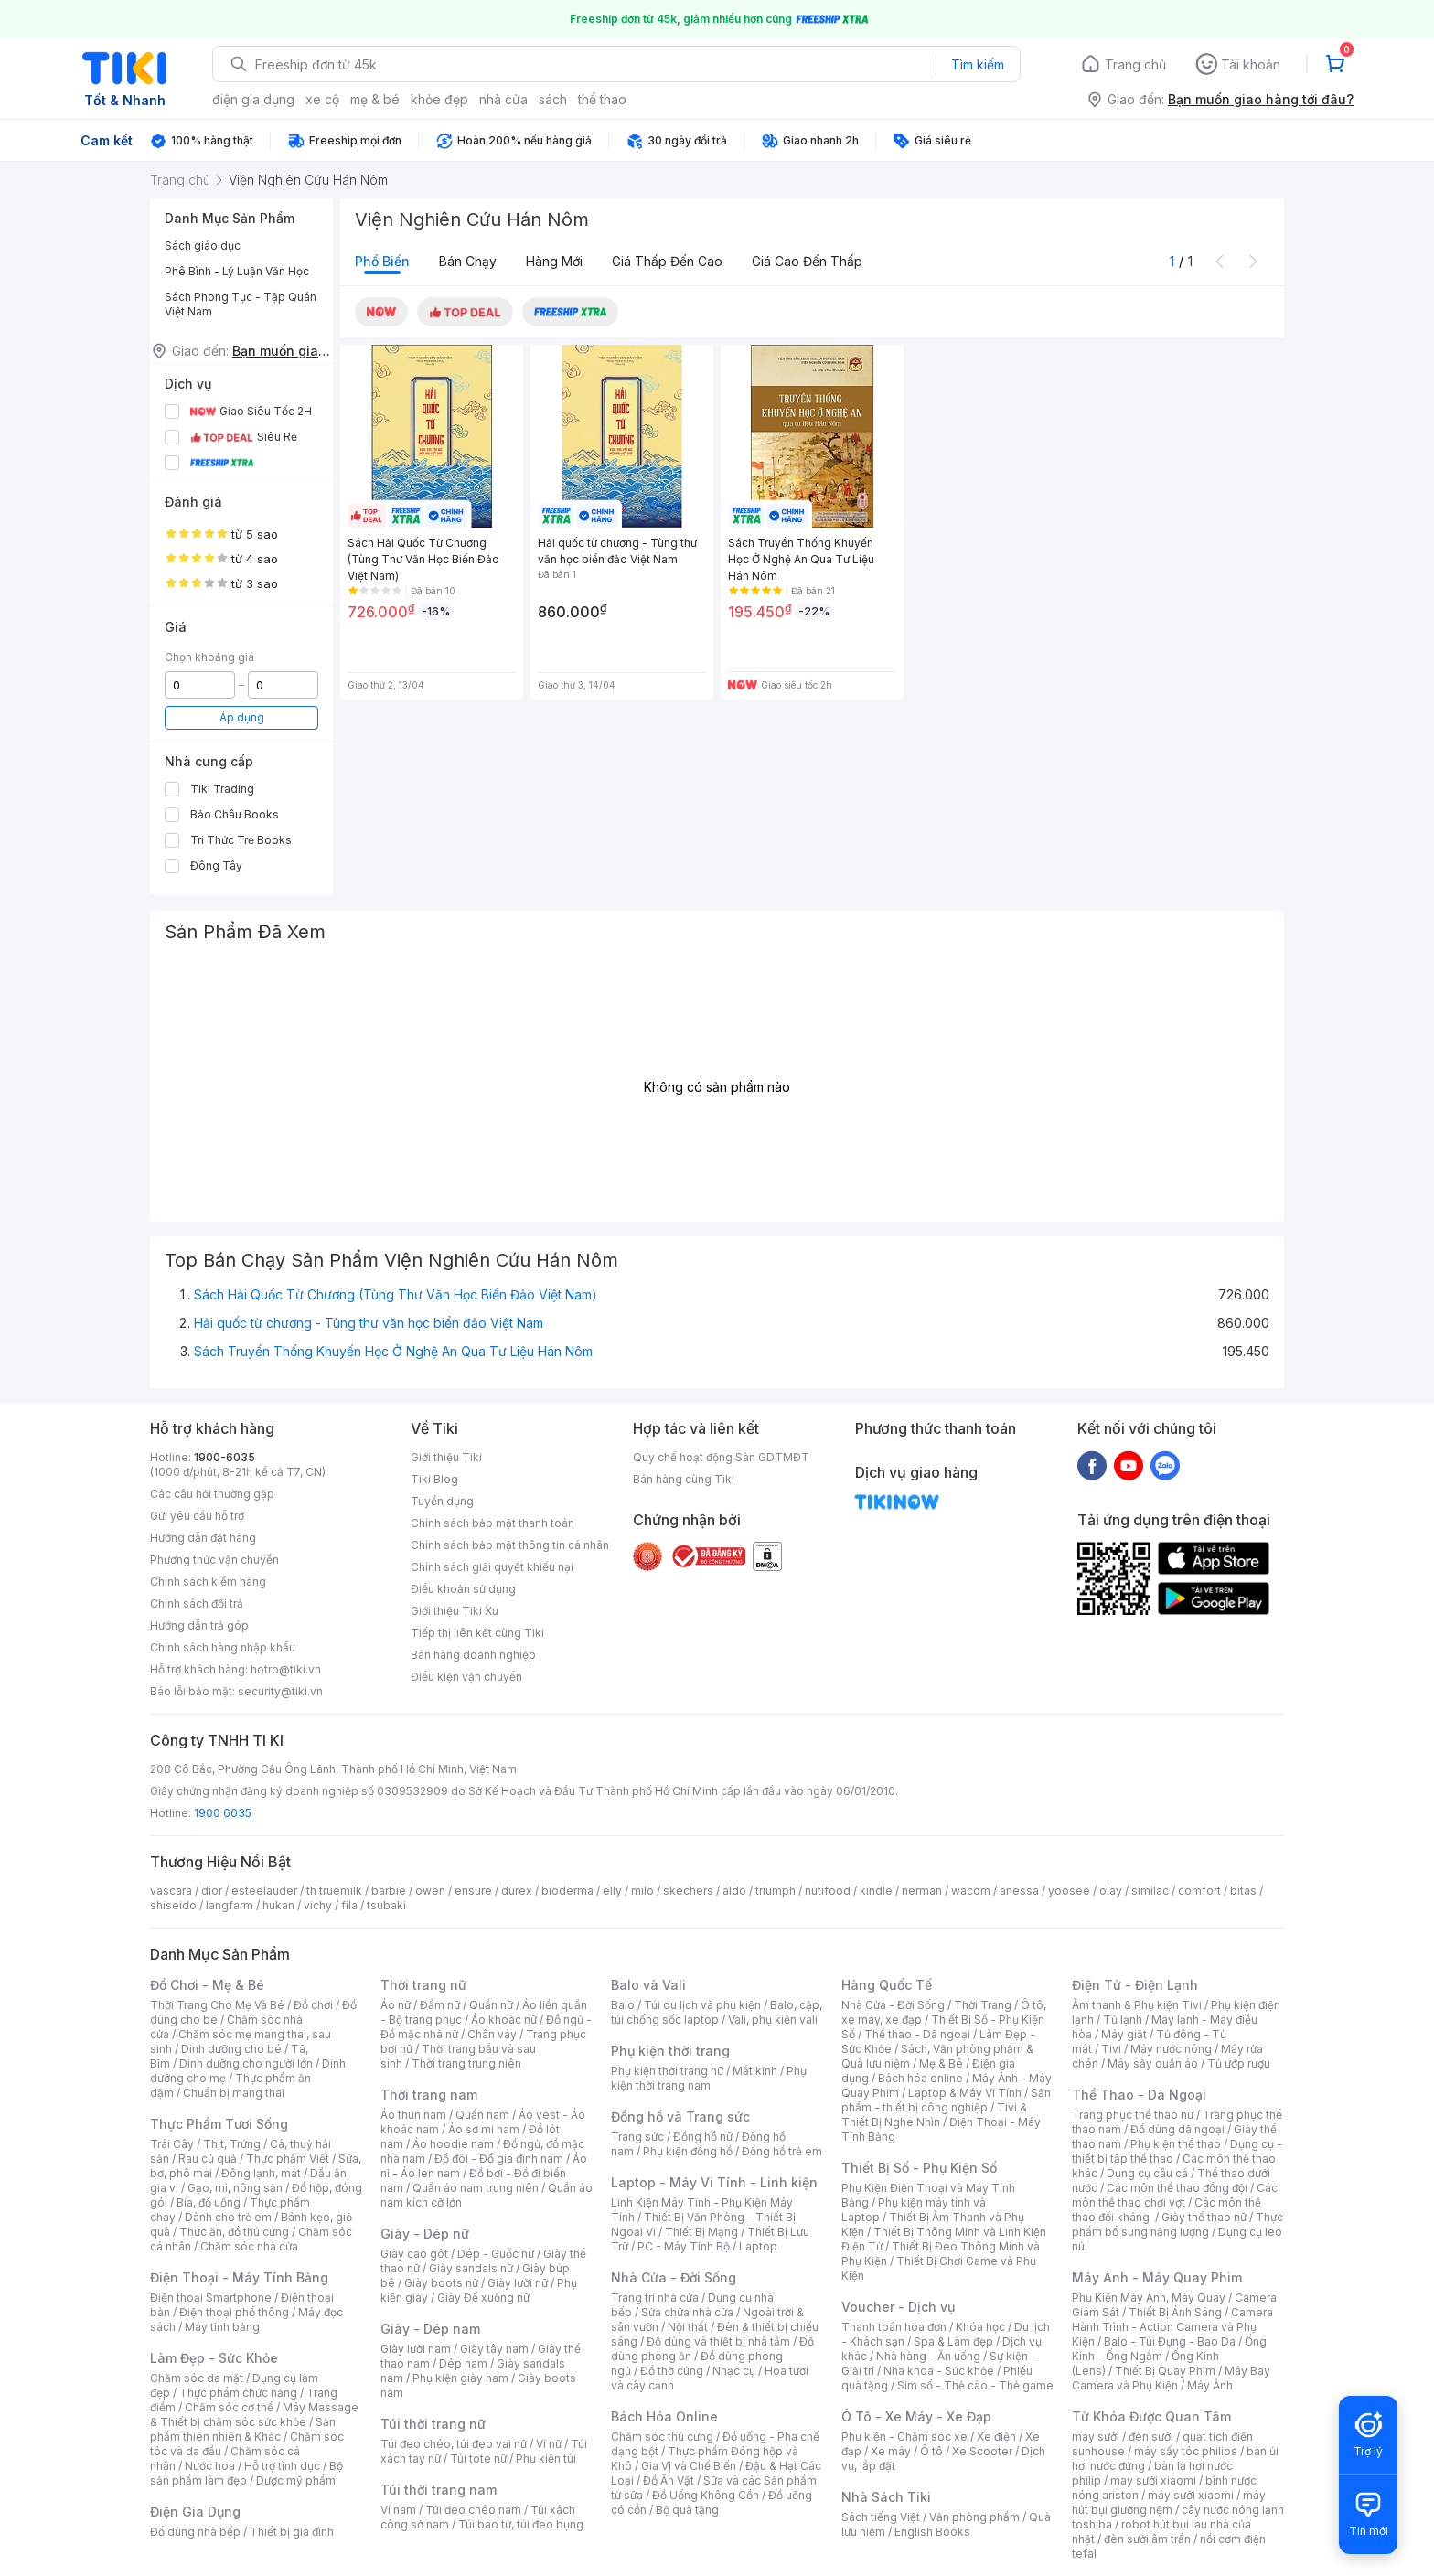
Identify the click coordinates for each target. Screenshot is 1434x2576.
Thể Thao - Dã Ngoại (1139, 2094)
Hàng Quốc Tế (886, 1985)
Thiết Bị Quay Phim (1165, 2371)
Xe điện (996, 2436)
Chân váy (492, 2034)
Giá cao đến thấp (807, 261)
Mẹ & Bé (941, 2063)
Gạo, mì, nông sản (235, 2188)
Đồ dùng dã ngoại (1177, 2129)
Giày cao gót (414, 2254)
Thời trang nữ (423, 1985)
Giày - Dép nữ (424, 2233)
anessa (1019, 1890)
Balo (623, 2005)
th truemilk (334, 1890)
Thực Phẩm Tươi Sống (219, 2124)
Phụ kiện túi (546, 2458)
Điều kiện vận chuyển (466, 1676)
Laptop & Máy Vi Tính (965, 2093)
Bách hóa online (920, 2078)
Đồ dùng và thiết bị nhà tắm (718, 2341)
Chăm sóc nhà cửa (249, 2246)
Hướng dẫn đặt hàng (203, 1538)
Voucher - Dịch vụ (898, 2306)
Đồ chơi (313, 2005)
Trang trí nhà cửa (655, 2297)
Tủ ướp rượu (1238, 2063)
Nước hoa (210, 2466)
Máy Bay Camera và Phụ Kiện (1171, 2378)
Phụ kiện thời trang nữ (667, 2071)
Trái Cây (172, 2144)
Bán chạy (468, 261)
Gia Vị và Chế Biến (688, 2466)
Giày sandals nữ (471, 2268)
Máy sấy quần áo (1153, 2063)
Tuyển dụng (442, 1501)
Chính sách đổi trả (196, 1603)
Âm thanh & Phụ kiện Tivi (1137, 2005)
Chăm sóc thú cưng (662, 2436)
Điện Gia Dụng (195, 2511)
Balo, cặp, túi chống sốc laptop (716, 2012)
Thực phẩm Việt (287, 2158)
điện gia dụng (253, 99)
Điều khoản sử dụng (463, 1589)
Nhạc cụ (733, 2371)
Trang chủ (1135, 64)
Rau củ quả (207, 2158)
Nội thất (688, 2327)
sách (553, 99)
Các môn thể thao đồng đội (1177, 2188)
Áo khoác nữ (504, 2019)
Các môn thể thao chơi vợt (1175, 2195)
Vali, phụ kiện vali (773, 2019)
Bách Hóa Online (664, 2416)
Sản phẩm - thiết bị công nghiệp (946, 2100)
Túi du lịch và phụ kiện (702, 2005)
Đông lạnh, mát (261, 2173)
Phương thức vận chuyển (214, 1559)
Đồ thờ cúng (671, 2371)
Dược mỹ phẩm (296, 2480)
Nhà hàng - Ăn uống (928, 2356)
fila (349, 1905)
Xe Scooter (982, 2451)
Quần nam (482, 2115)
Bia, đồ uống (209, 2202)
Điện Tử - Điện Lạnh (1135, 1985)
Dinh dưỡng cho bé (231, 2049)
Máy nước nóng (1171, 2049)
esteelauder (264, 1890)
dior (211, 1890)
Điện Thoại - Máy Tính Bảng (239, 2277)
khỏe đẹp (439, 99)
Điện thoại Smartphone (211, 2297)
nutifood (828, 1890)
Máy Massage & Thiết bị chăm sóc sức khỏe (254, 2414)
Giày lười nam (415, 2349)
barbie (388, 1890)
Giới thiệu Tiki (446, 1457)
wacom (970, 1890)
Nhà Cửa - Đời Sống (673, 2277)
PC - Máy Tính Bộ (683, 2246)
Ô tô (931, 2451)
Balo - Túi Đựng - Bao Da (1170, 2341)
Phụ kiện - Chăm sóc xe (904, 2436)
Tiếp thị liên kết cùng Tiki (477, 1633)
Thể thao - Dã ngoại (917, 2034)
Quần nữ (491, 2005)
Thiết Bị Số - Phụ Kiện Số (919, 2167)
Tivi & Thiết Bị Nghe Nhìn (934, 2114)
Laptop (758, 2246)
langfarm (229, 1905)
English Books (932, 2532)
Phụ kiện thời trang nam (709, 2078)
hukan (278, 1905)
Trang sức (637, 2136)
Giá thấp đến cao (667, 261)
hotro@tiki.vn (286, 1669)
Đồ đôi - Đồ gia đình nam (498, 2158)
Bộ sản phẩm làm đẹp (246, 2473)
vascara (171, 1890)
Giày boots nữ (441, 2283)
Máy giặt (1124, 2034)
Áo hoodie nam (453, 2144)
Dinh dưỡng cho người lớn (246, 2063)
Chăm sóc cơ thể (229, 2407)
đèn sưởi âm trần (1147, 2539)
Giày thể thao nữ (1204, 2217)
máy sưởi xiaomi (1191, 2495)
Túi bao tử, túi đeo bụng (520, 2524)
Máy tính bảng (222, 2327)
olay (1110, 1890)
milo (642, 1890)
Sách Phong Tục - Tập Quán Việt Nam (240, 304)
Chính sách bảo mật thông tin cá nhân (510, 1545)
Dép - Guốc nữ (495, 2254)
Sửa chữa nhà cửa (687, 2312)
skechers (688, 1890)
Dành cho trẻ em (228, 2217)
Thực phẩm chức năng (238, 2393)
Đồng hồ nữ (703, 2136)
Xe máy (891, 2451)
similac (1150, 1890)
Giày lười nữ (517, 2283)
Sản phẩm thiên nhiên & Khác (243, 2429)
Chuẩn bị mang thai (233, 2093)
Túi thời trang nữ (433, 2424)
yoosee (1069, 1890)
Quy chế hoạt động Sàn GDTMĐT (721, 1457)
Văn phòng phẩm (974, 2517)
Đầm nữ (440, 2005)
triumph (775, 1890)
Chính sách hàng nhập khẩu (222, 1647)
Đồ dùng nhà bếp (195, 2532)
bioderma (567, 1890)
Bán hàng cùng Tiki (683, 1479)
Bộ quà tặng (687, 2510)
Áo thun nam (413, 2115)
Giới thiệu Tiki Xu (454, 1611)
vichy (318, 1905)
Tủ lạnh (1122, 2019)
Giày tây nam (494, 2349)
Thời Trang (982, 2005)
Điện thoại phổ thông (234, 2312)
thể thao (602, 99)
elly (612, 1890)
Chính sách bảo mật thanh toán (492, 1523)
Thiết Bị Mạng (701, 2232)
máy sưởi (1095, 2436)
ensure (473, 1890)
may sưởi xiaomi (1153, 2480)
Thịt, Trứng (232, 2144)
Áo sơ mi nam (483, 2129)
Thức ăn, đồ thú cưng (234, 2232)
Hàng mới (554, 261)
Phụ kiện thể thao (1175, 2144)
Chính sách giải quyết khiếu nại (492, 1567)
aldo (734, 1890)
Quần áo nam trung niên (475, 2188)
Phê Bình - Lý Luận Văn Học (237, 271)
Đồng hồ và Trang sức (680, 2116)
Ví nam (398, 2510)
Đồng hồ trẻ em (782, 2151)
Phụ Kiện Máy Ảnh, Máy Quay (1148, 2297)
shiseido (173, 1905)
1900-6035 (224, 1457)
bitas (1243, 1890)
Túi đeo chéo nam (473, 2510)
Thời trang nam (428, 2094)
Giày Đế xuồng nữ (483, 2297)
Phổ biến (382, 261)
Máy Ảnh (1210, 2385)
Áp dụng (241, 717)
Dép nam (463, 2363)
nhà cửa (503, 99)
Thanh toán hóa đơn (894, 2327)
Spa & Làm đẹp (953, 2341)
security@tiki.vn (280, 1691)
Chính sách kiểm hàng (208, 1581)
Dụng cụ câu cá (1147, 2173)
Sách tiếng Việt (880, 2517)
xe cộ (322, 99)
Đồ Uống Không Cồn (705, 2495)
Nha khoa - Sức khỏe (938, 2371)
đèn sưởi (1151, 2436)
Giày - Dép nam (430, 2328)
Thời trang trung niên (466, 2063)
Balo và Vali (648, 1985)
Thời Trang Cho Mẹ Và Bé (217, 2005)
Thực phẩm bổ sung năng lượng (1177, 2224)
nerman (922, 1890)
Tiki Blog (434, 1479)
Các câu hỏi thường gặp (212, 1494)
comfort (1199, 1890)
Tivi (1111, 2049)
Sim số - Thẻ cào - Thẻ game (975, 2385)
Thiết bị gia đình (292, 2532)
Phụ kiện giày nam (460, 2378)
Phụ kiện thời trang (670, 2050)
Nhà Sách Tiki (886, 2497)
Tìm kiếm (977, 64)
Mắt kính (755, 2071)
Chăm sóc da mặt (196, 2378)
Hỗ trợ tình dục (282, 2466)
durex (516, 1890)
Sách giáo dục (203, 245)
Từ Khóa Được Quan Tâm (1151, 2416)
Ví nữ (549, 2444)
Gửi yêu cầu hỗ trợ (197, 1516)
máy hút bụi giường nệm (1169, 2502)
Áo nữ (395, 2005)
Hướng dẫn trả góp (199, 1625)
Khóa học (980, 2327)
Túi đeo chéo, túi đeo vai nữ (453, 2444)
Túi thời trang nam (438, 2489)
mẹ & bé (375, 99)
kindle (876, 1890)
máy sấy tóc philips (1185, 2451)
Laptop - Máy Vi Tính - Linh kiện (714, 2182)
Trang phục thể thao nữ (1132, 2115)
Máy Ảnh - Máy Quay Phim (1157, 2277)
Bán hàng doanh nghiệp (473, 1655)
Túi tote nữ (478, 2458)
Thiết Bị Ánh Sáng (1175, 2312)
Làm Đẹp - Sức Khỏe (214, 2358)
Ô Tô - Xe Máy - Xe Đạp (916, 2416)
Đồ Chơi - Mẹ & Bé (207, 1985)
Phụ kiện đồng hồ (688, 2151)
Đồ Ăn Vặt (668, 2480)
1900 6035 (222, 1813)
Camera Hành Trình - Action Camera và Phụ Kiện (1172, 2326)
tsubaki (386, 1905)
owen (430, 1890)
